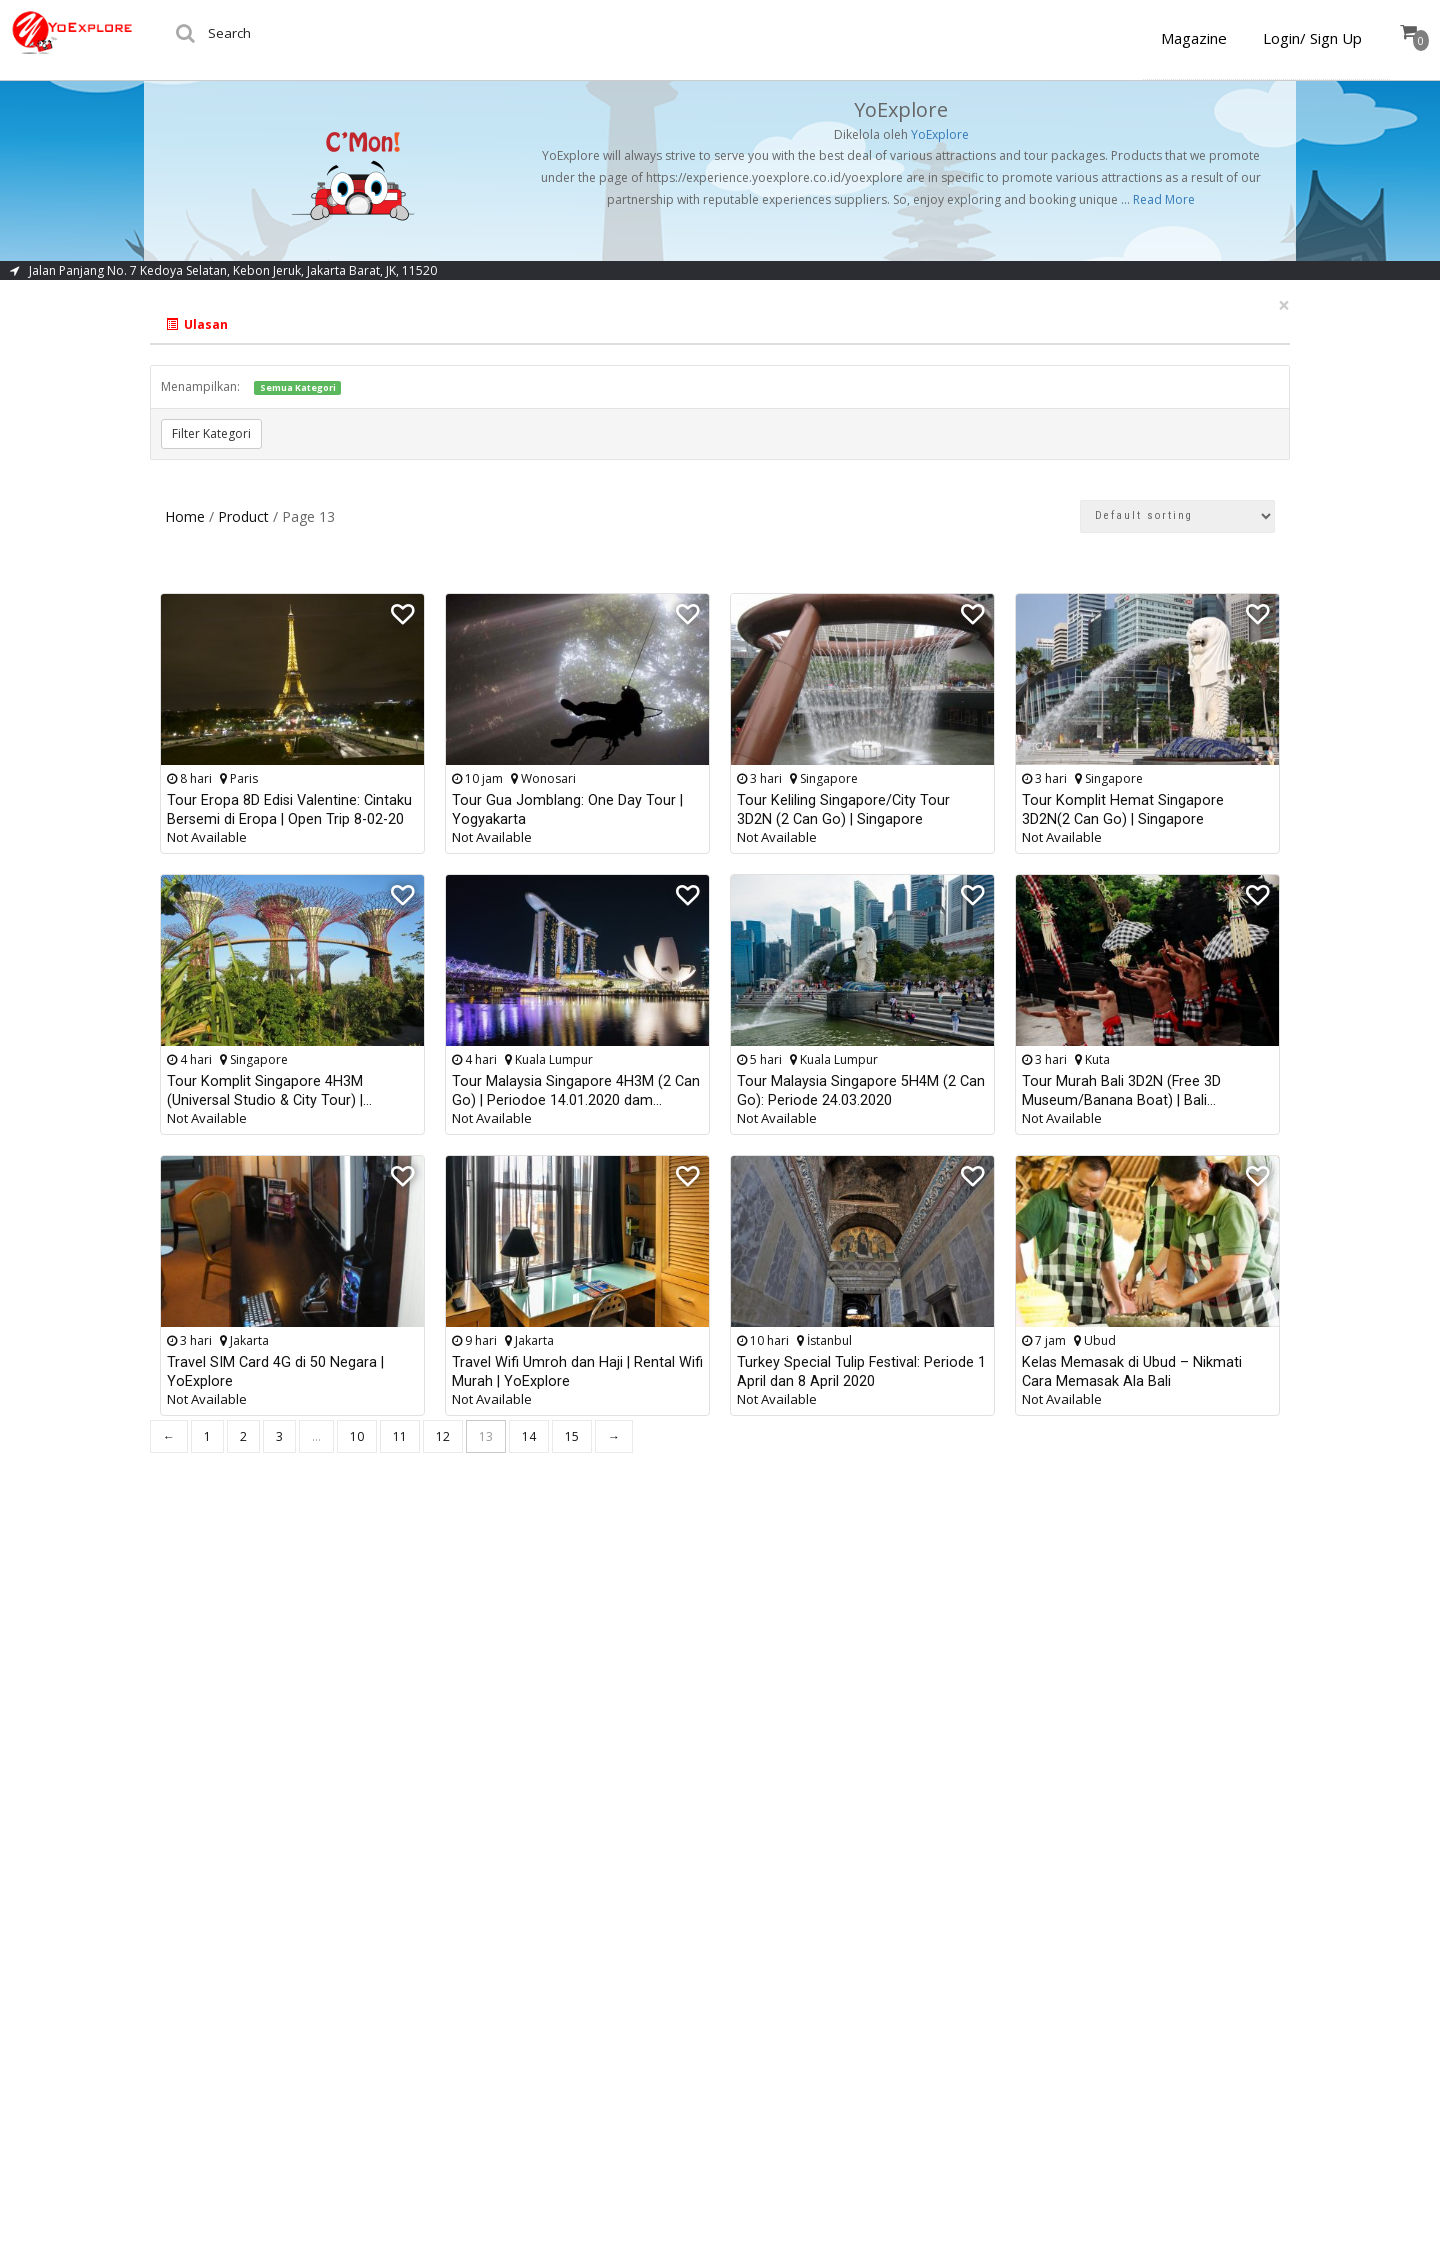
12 (443, 1436)
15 (572, 1436)
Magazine (1194, 38)
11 (400, 1436)
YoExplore (940, 134)
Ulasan (197, 324)
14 (529, 1436)
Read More (1164, 199)
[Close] (1284, 305)
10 (357, 1436)
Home (185, 516)
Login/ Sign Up (1312, 38)
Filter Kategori (211, 433)
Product (243, 516)
